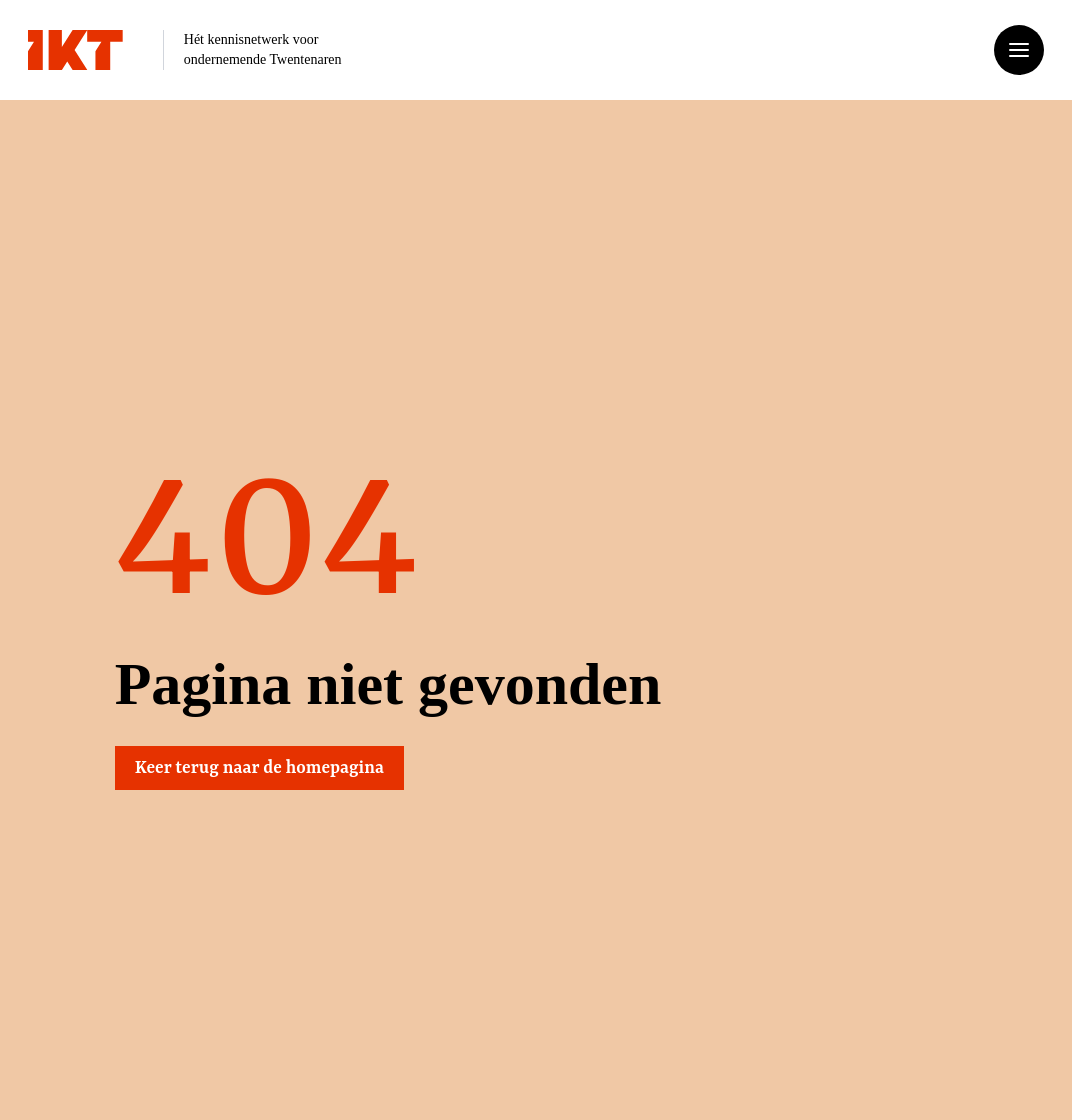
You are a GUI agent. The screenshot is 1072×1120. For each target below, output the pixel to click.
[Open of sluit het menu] (1019, 50)
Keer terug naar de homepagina (261, 768)
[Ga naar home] (75, 50)
